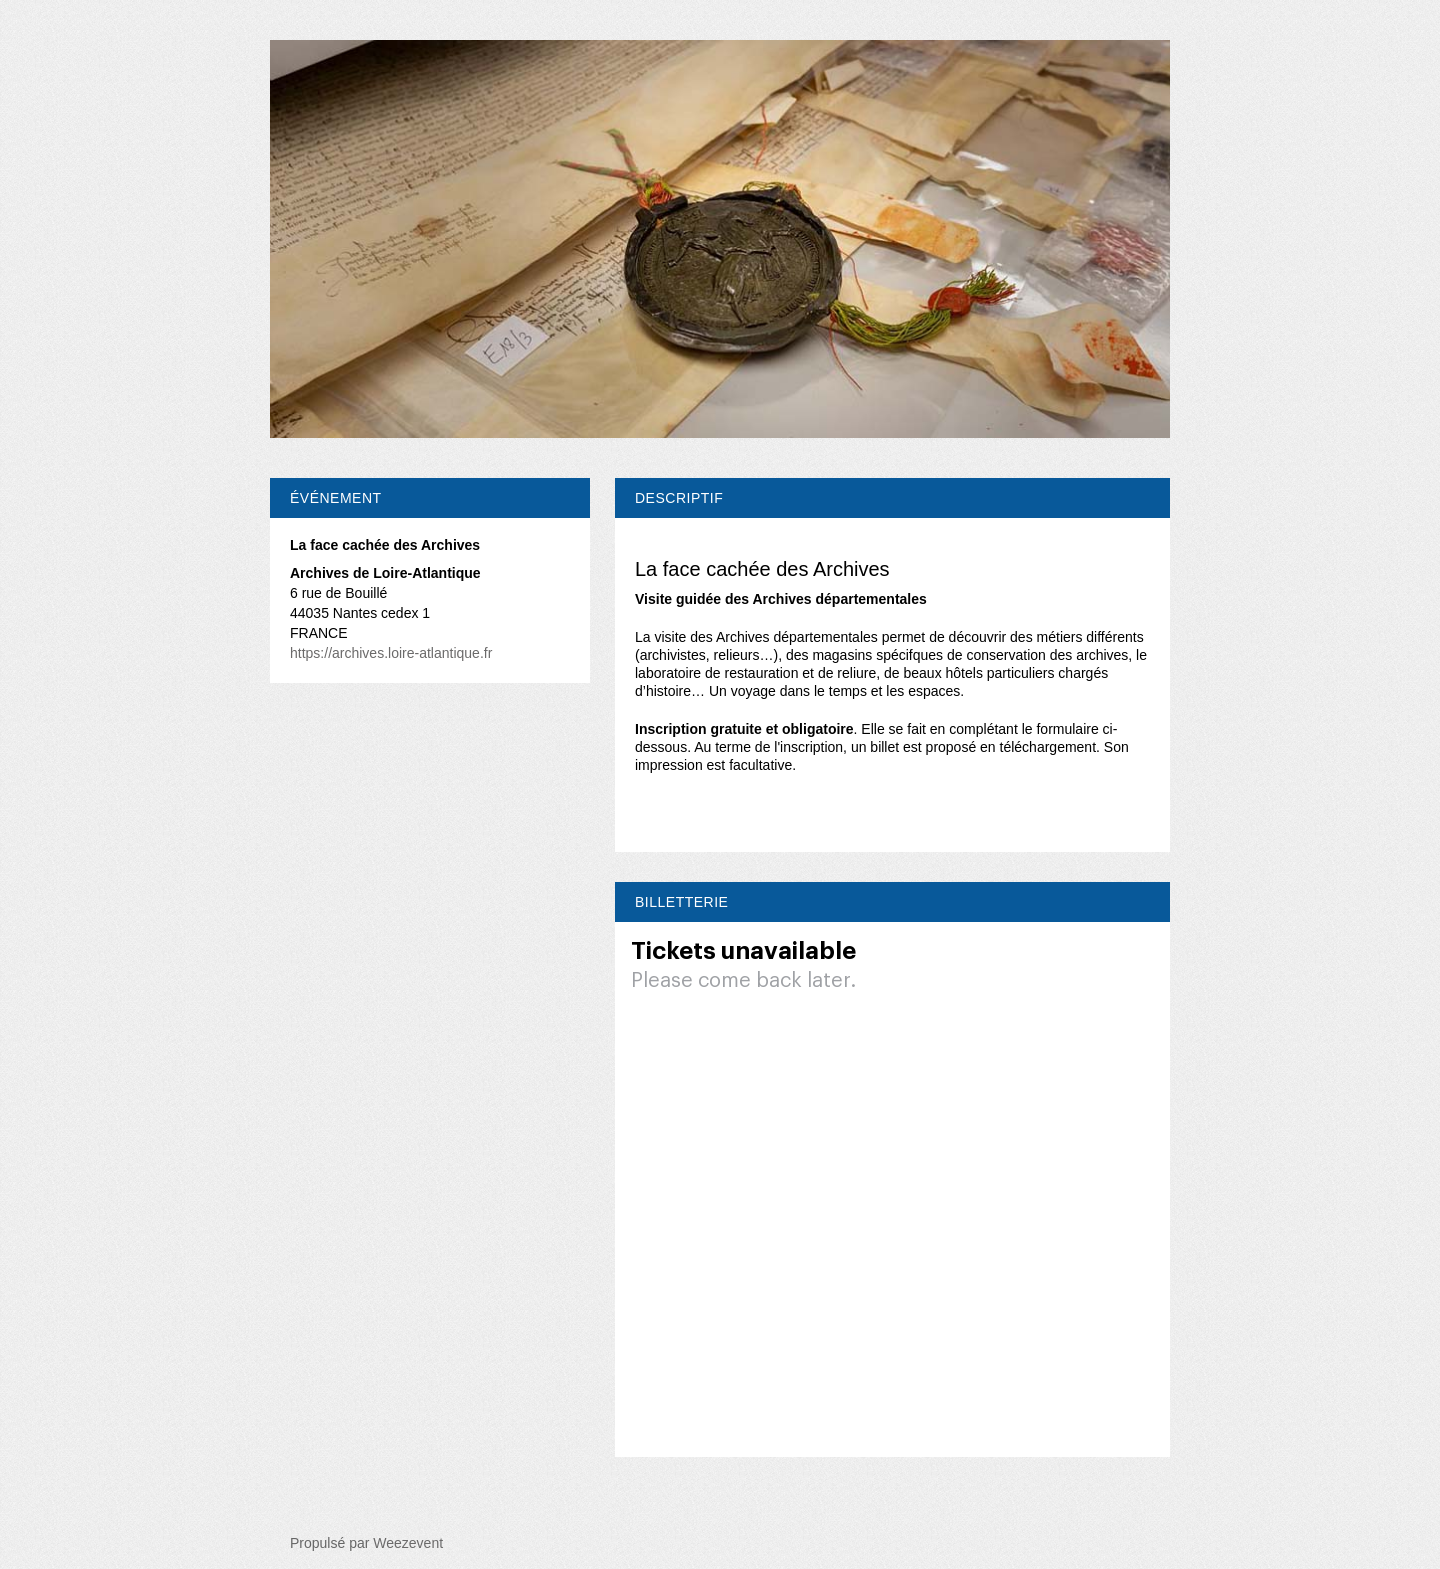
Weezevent (408, 1543)
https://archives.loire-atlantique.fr (391, 653)
